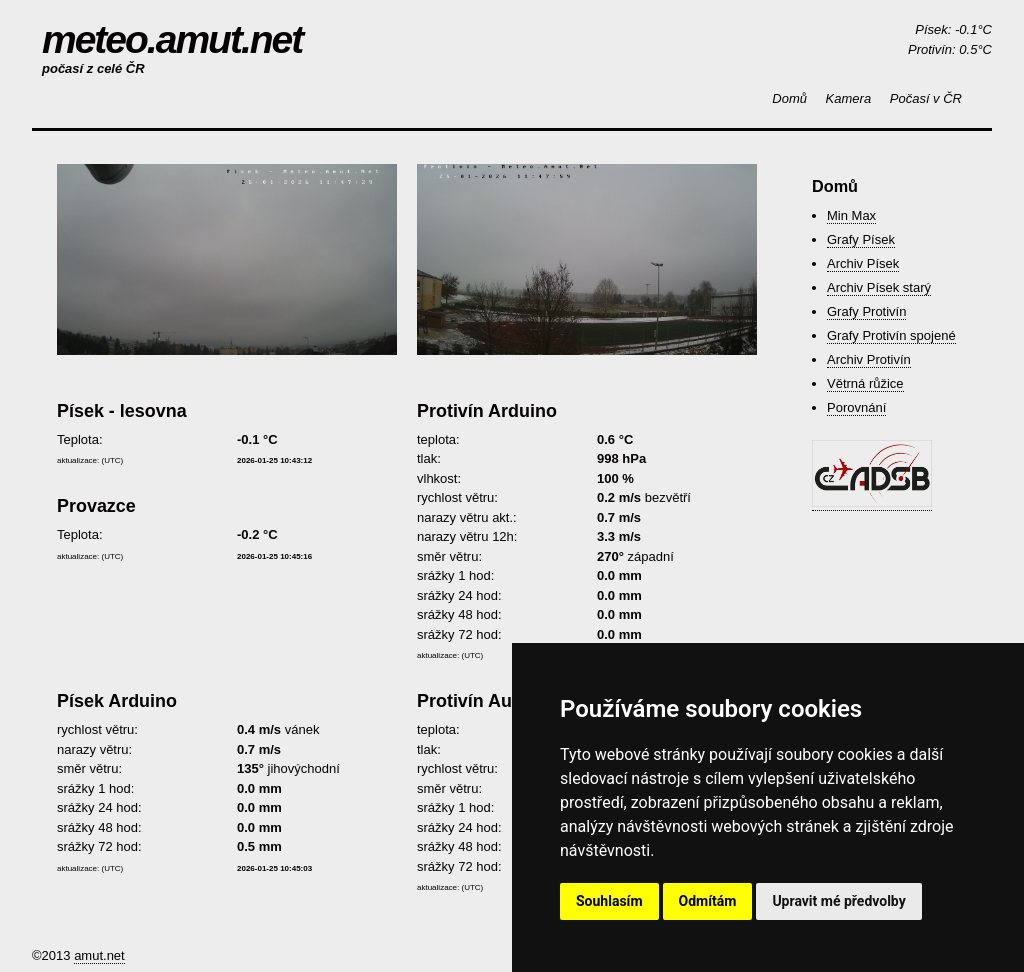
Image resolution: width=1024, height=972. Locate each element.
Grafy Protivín (866, 311)
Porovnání (856, 407)
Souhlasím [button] (609, 901)
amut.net (99, 955)
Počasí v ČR (926, 98)
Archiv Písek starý (879, 287)
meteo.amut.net (172, 39)
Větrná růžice (865, 383)
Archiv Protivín (869, 359)
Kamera (849, 98)
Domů (789, 98)
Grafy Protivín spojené (891, 335)
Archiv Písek (863, 263)
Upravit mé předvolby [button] (838, 901)
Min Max (851, 215)
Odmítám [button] (708, 901)
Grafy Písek (861, 239)
